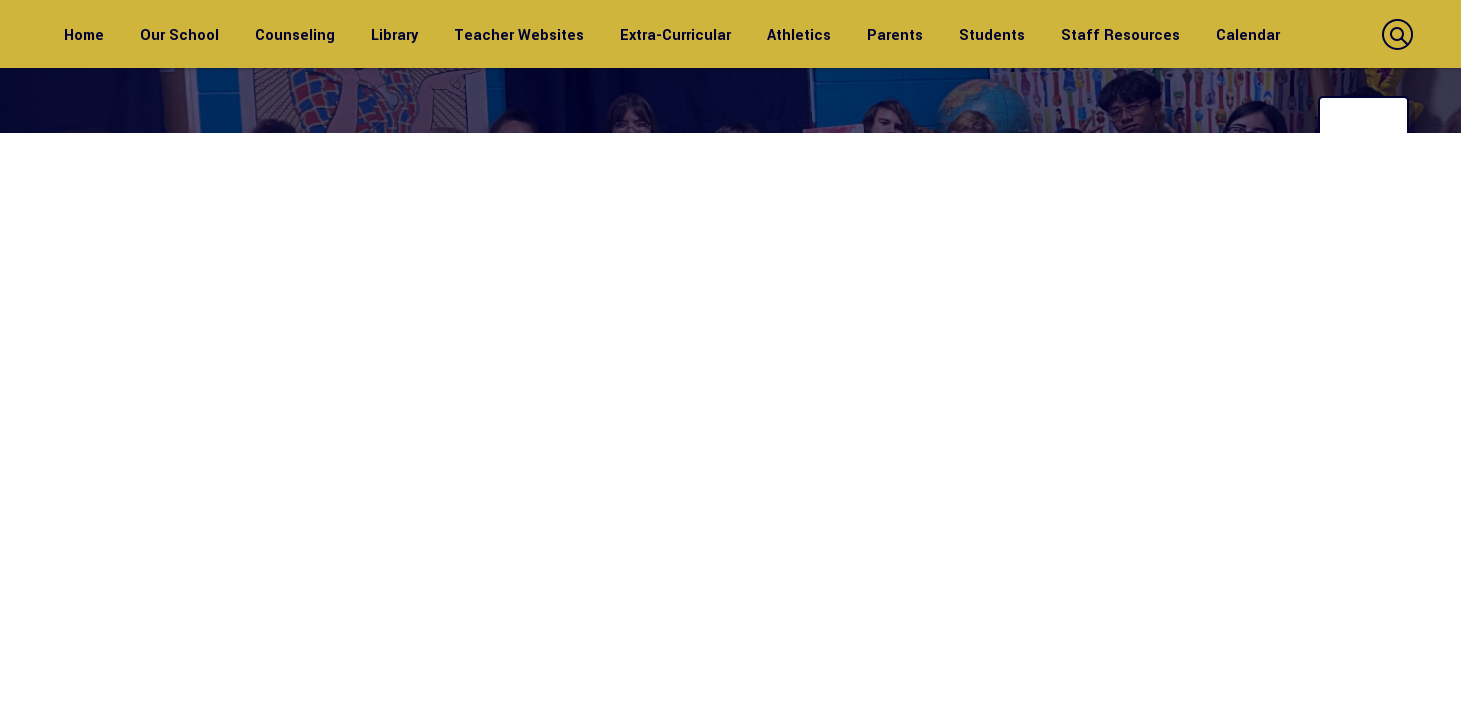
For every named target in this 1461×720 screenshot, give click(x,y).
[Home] (84, 34)
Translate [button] (1366, 116)
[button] (1395, 34)
